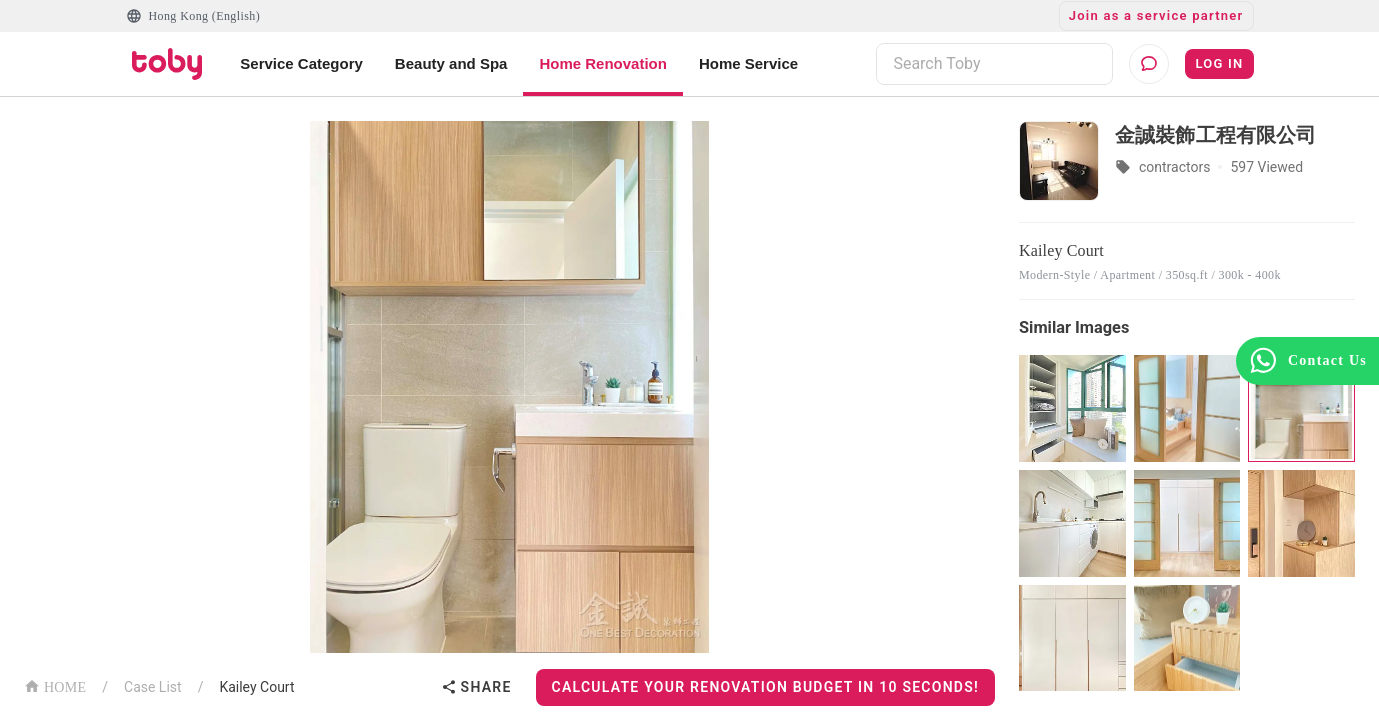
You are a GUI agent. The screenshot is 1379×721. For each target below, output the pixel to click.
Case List (153, 687)
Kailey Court (256, 687)
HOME (55, 685)
